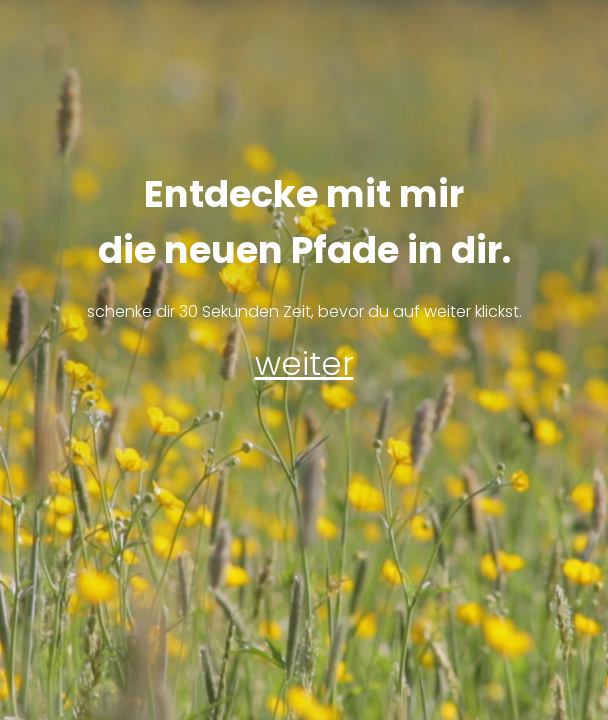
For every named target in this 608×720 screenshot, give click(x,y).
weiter (304, 363)
